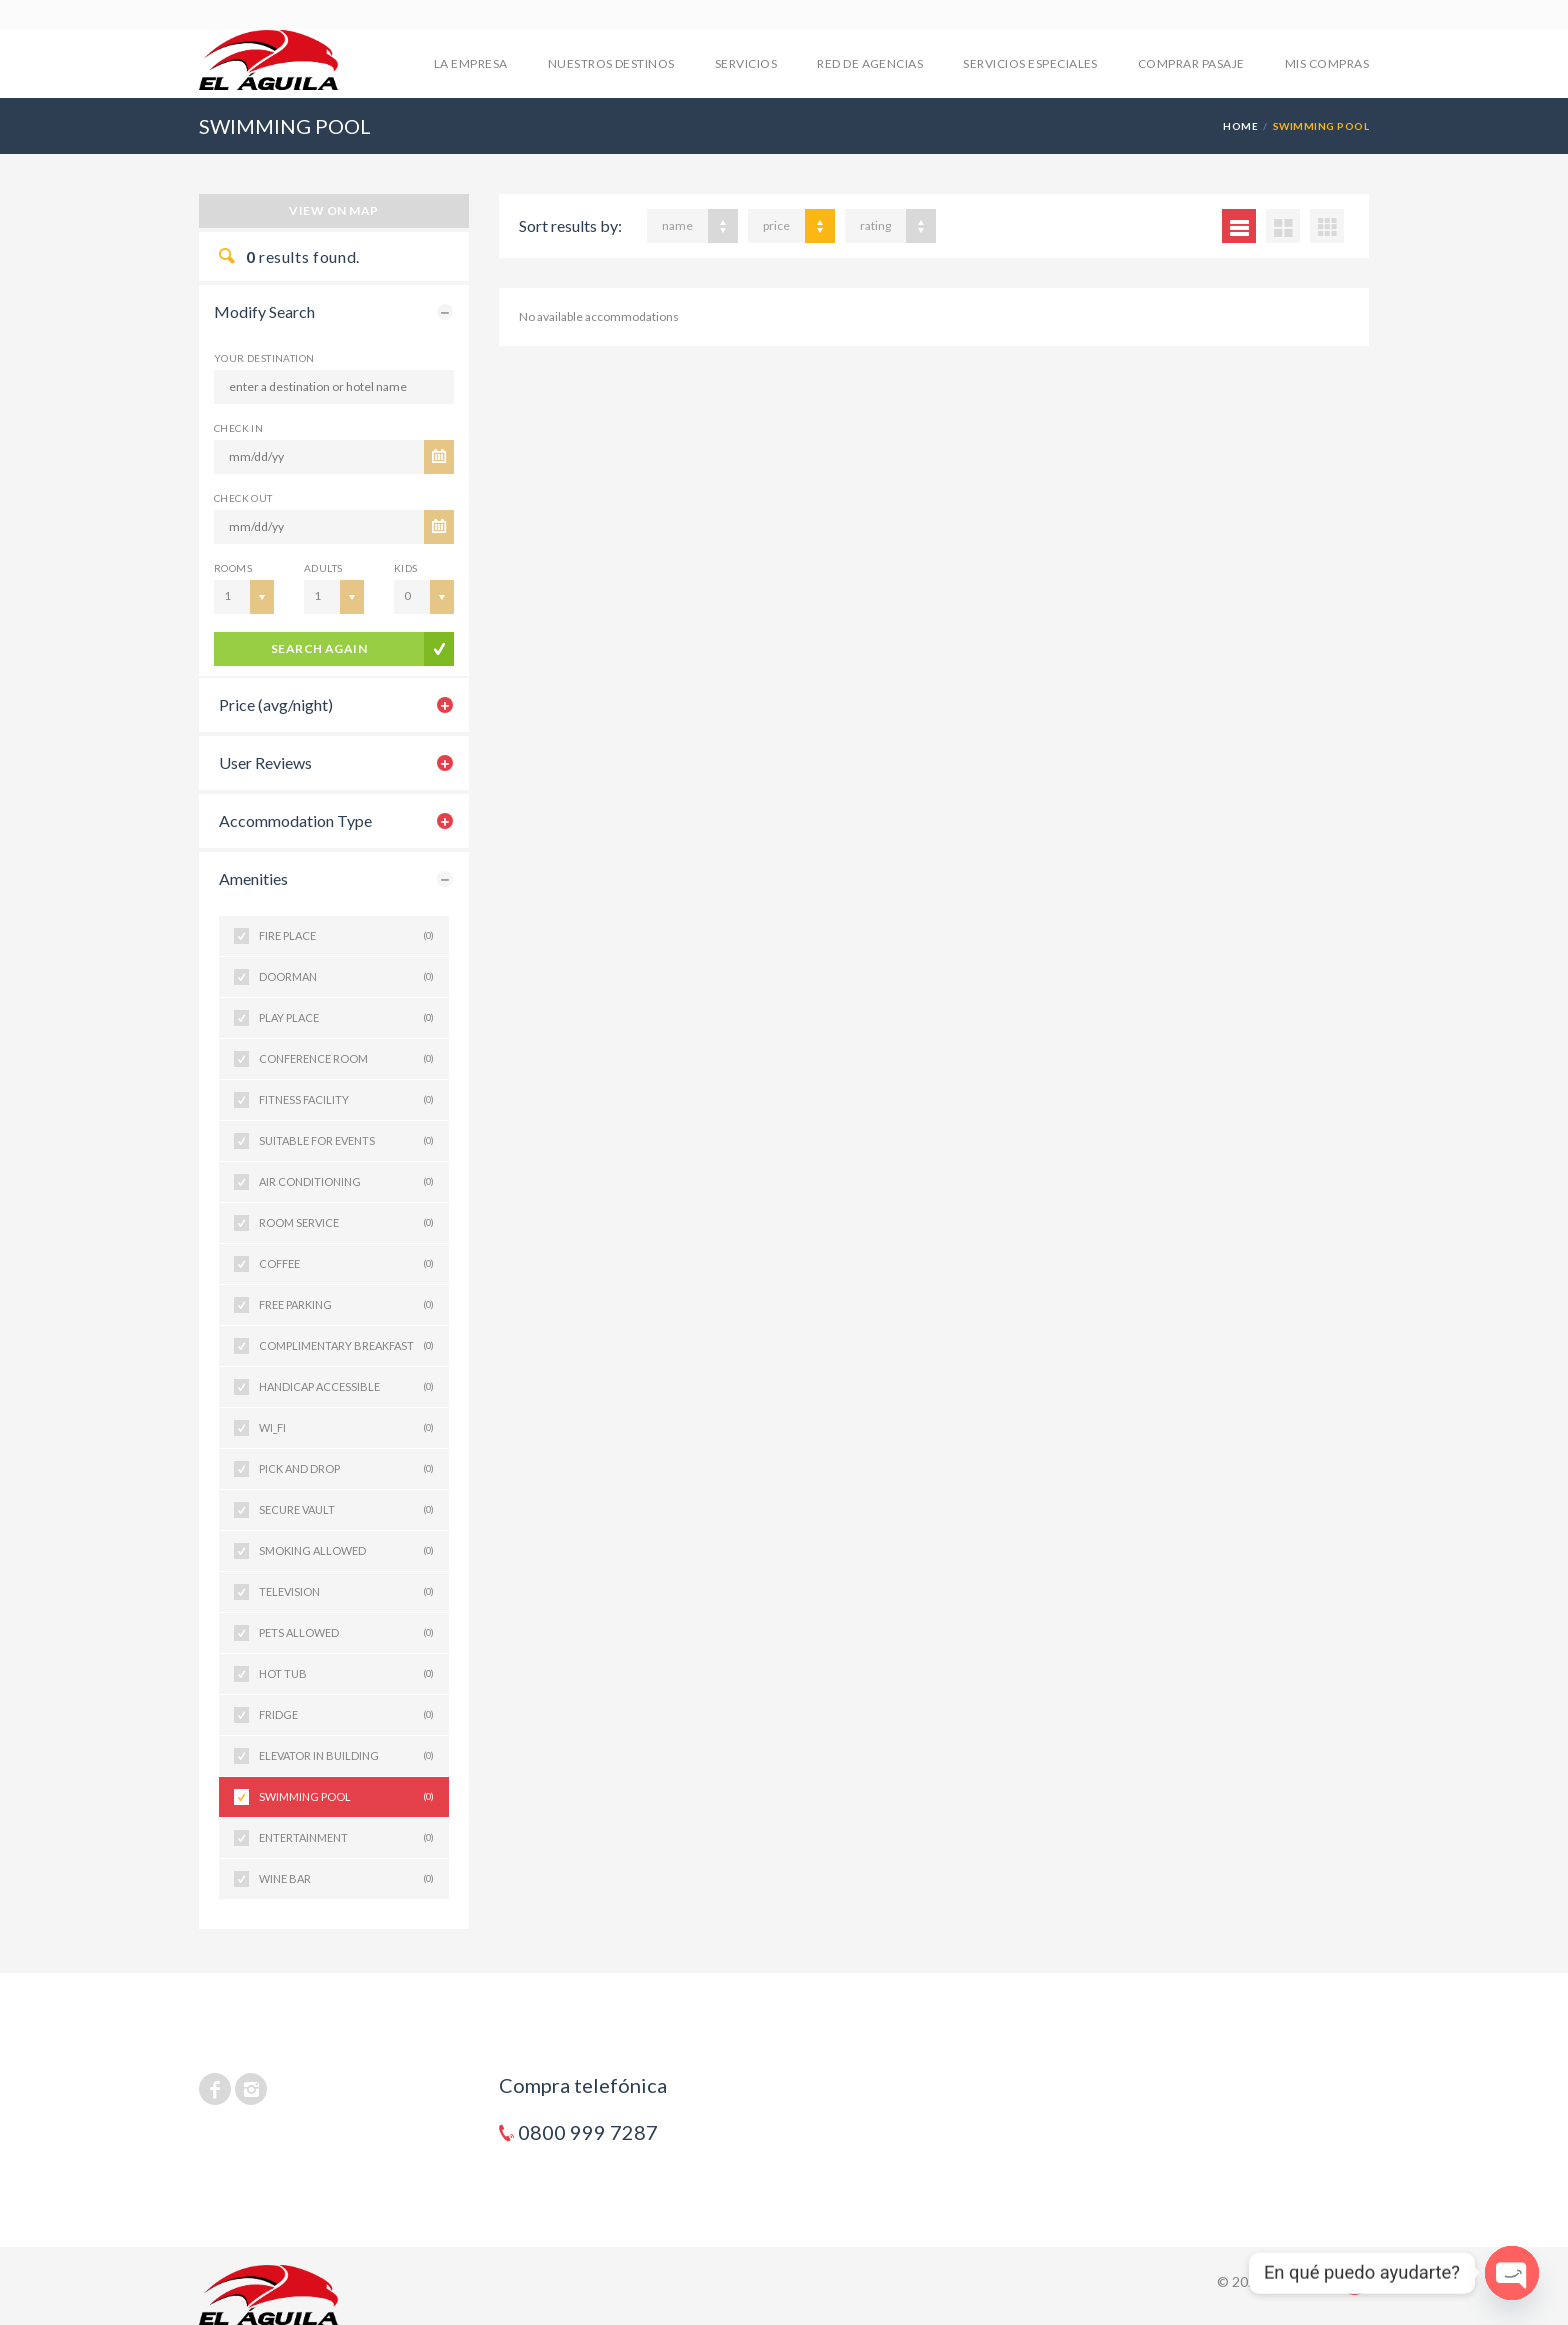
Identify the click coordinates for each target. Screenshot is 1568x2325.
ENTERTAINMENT (346, 1838)
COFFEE (346, 1264)
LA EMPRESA (471, 63)
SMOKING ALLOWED (346, 1551)
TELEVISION (346, 1592)
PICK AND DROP (346, 1469)
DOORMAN (346, 977)
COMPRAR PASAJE (1191, 63)
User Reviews (265, 762)
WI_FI (346, 1428)
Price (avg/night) (276, 704)
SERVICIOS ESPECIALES (1030, 63)
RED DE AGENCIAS (870, 63)
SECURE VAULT (346, 1510)
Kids (406, 568)
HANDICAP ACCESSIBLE (346, 1387)
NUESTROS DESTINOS (611, 63)
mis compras (1327, 63)
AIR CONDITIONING (346, 1182)
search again (319, 648)
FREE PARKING (346, 1305)
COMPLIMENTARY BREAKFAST (346, 1346)
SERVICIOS (746, 63)
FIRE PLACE (346, 936)
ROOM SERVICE (346, 1223)
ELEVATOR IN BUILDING (346, 1756)
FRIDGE (346, 1715)
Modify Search (264, 311)
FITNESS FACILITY (346, 1100)
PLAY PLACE (346, 1018)
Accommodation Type (295, 820)
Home (1240, 126)
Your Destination (264, 358)
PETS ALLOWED (346, 1633)
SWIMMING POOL (346, 1797)
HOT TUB (346, 1674)
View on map (333, 210)
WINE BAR (346, 1879)
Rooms (233, 568)
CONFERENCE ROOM (346, 1059)
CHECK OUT (243, 498)
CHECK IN (238, 428)
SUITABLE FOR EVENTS (346, 1141)
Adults (323, 568)
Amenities (253, 878)
